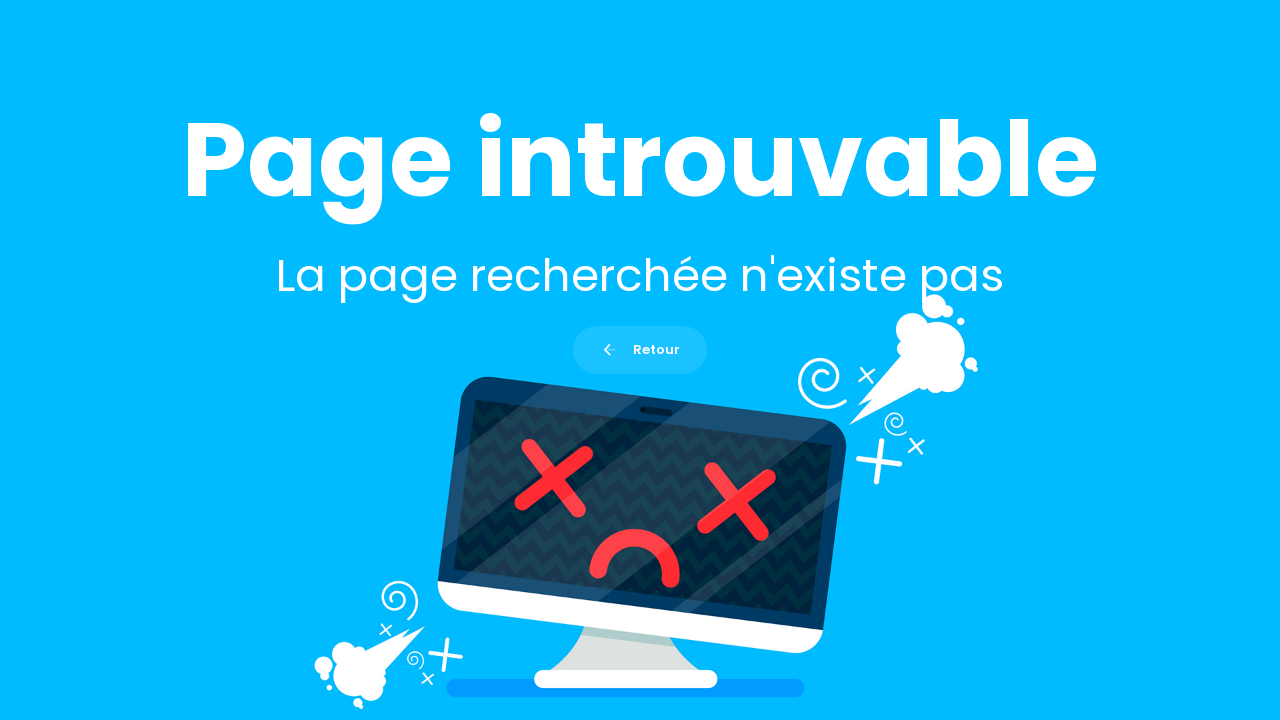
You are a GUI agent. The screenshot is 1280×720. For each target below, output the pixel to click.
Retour (639, 349)
